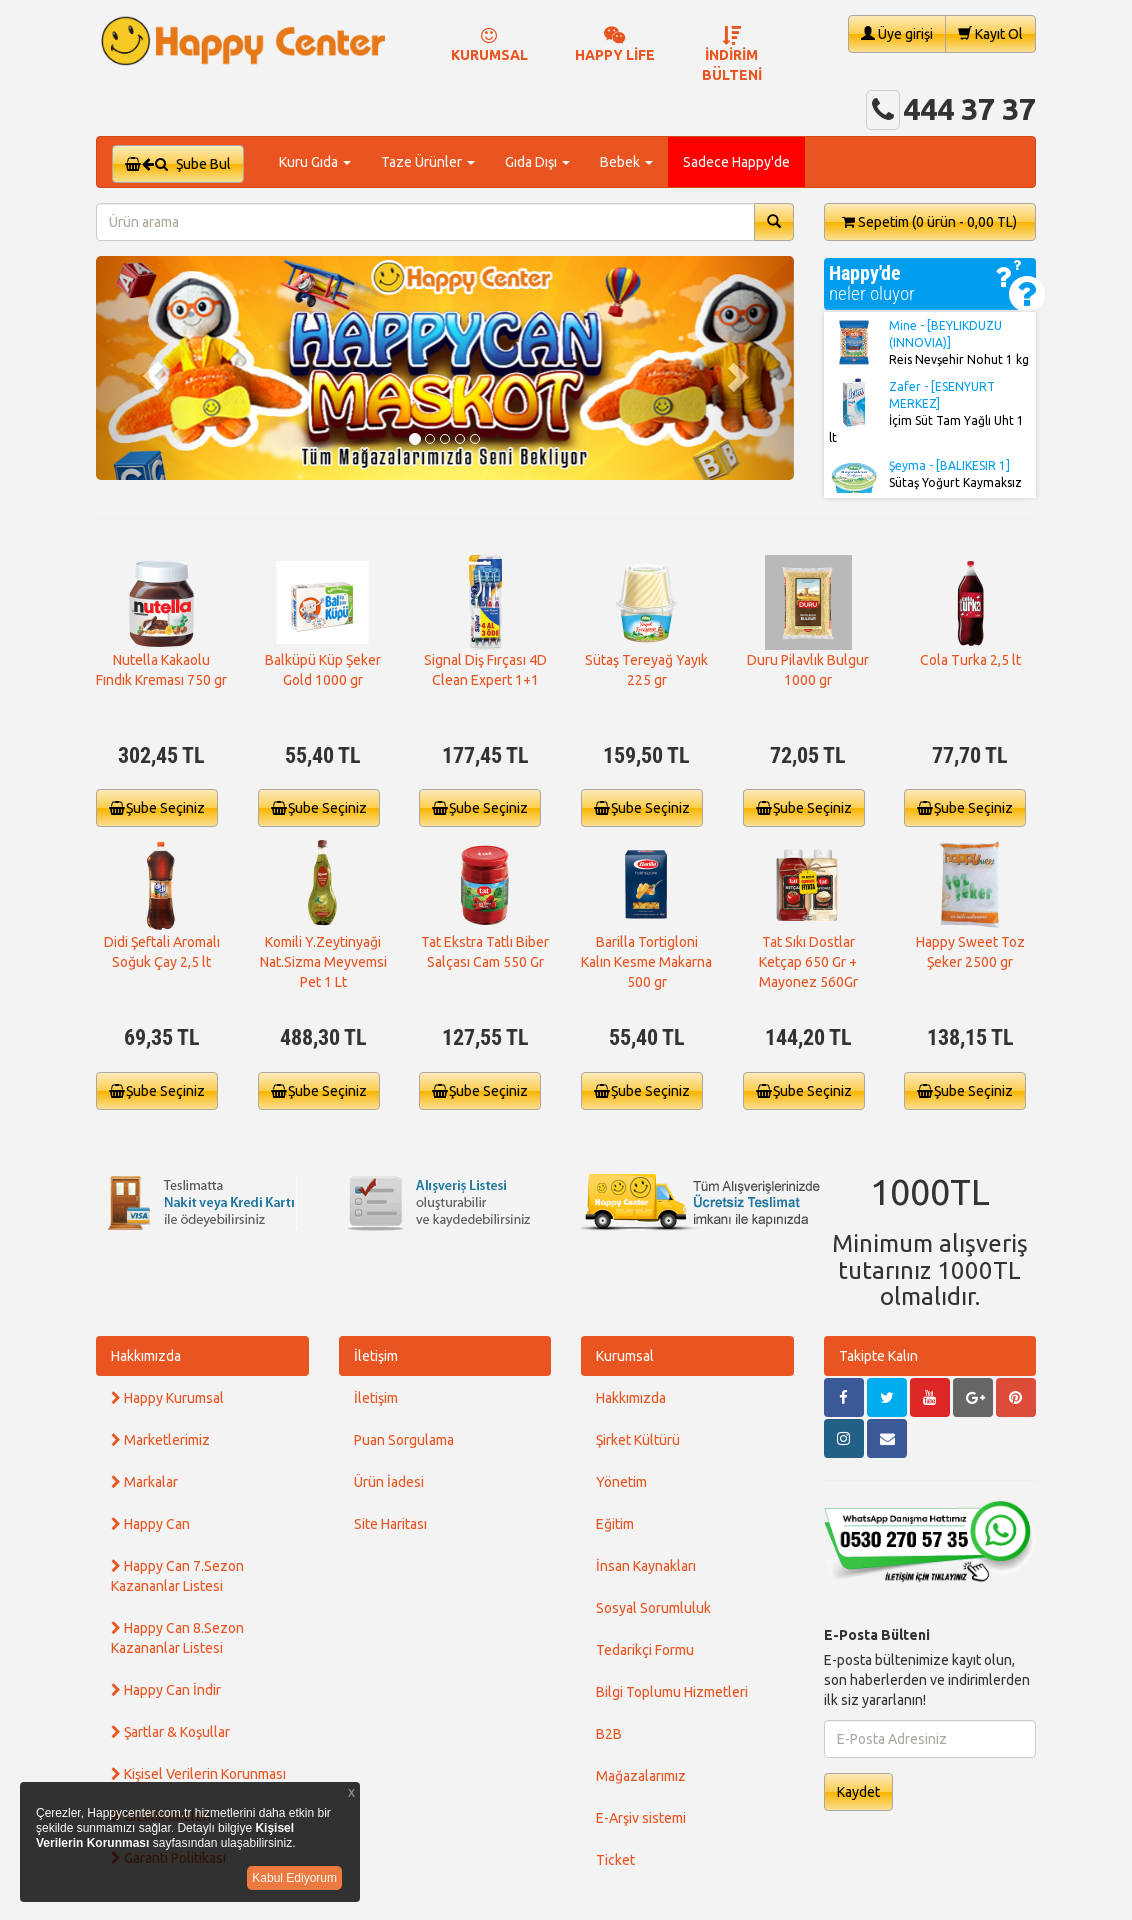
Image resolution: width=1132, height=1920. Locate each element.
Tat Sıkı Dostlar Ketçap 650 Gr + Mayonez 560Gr (808, 962)
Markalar (144, 1482)
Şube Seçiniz (157, 808)
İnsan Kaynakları (646, 1566)
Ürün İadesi (389, 1482)
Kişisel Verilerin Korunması (198, 1774)
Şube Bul (178, 164)
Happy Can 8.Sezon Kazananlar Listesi (177, 1638)
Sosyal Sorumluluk (653, 1608)
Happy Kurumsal (167, 1398)
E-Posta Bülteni (877, 1635)
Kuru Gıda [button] (315, 162)
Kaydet (858, 1792)
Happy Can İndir (166, 1690)
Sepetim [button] (929, 222)
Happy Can (150, 1524)
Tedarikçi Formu (645, 1650)
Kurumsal (625, 1356)
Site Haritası (390, 1524)
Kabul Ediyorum (294, 1878)
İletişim (376, 1356)
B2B (609, 1734)
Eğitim (615, 1524)
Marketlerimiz (160, 1440)
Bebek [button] (626, 162)
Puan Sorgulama (404, 1440)
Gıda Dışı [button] (537, 162)
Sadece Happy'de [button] (736, 162)
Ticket (615, 1860)
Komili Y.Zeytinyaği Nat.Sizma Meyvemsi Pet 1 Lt (323, 962)
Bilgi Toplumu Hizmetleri (672, 1692)
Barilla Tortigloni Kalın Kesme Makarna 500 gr (646, 962)
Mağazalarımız (641, 1776)
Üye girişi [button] (897, 33)
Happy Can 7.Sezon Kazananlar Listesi (177, 1576)
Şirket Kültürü (638, 1440)
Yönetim (621, 1482)
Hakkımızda (146, 1356)
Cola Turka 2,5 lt (970, 660)
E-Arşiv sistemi (641, 1818)
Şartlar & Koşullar (170, 1732)
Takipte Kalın (878, 1356)
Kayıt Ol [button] (990, 33)
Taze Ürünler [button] (428, 162)
